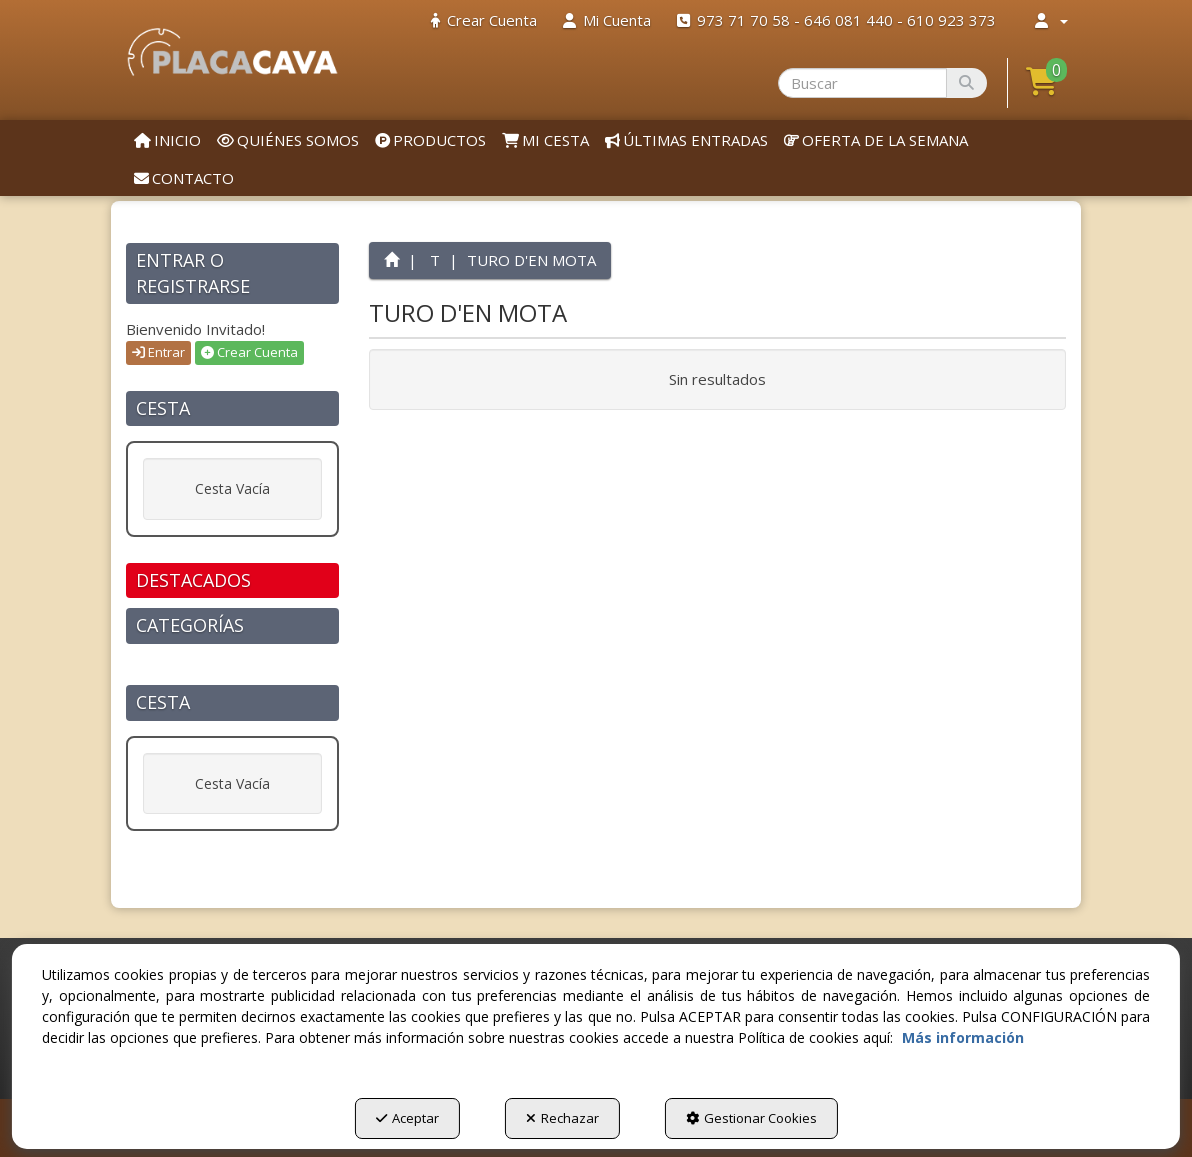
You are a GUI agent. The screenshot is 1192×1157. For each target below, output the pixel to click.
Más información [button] (963, 1037)
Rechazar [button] (562, 1118)
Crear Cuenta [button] (249, 352)
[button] (232, 52)
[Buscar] (966, 83)
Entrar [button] (158, 352)
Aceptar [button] (407, 1118)
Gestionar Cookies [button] (751, 1118)
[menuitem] (484, 20)
